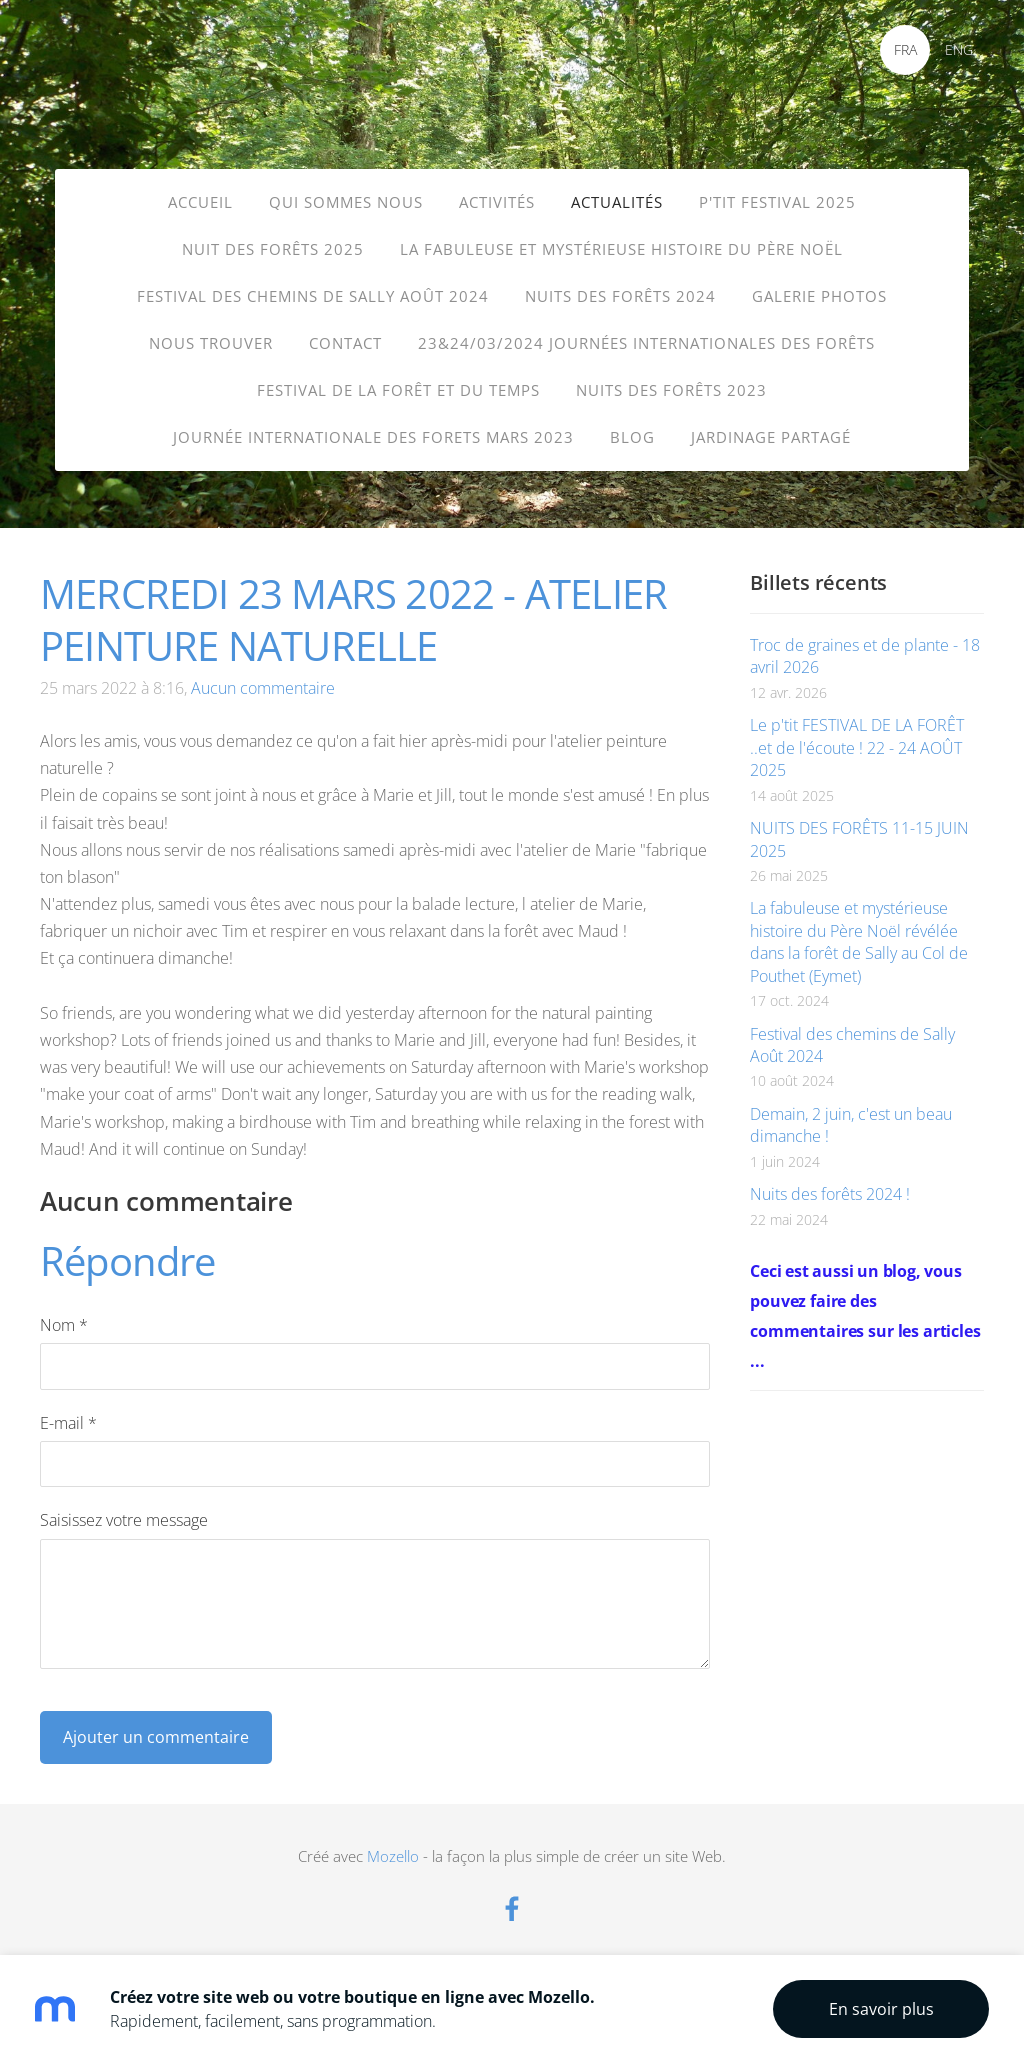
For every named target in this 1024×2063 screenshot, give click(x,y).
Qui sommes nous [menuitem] (346, 202)
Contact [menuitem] (345, 343)
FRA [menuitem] (905, 49)
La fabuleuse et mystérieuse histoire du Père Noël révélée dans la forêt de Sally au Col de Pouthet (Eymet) (859, 929)
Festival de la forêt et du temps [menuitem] (398, 390)
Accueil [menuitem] (200, 202)
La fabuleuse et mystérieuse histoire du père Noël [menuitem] (621, 249)
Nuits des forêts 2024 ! (830, 1182)
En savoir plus (881, 2009)
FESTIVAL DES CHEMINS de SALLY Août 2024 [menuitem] (313, 296)
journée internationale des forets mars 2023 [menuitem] (373, 437)
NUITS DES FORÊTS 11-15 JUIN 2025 (859, 827)
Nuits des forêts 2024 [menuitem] (620, 296)
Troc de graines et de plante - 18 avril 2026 (865, 644)
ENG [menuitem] (959, 49)
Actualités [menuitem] (617, 202)
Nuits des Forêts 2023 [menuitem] (671, 390)
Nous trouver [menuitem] (211, 343)
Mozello (393, 1844)
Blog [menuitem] (632, 437)
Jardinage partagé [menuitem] (771, 437)
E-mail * (68, 1411)
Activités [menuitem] (497, 202)
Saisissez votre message (124, 1508)
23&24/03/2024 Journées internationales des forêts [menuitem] (646, 343)
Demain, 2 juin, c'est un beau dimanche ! (851, 1113)
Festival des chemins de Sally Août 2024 (852, 1033)
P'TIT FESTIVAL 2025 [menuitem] (777, 202)
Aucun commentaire (263, 676)
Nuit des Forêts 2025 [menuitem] (273, 249)
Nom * (64, 1313)
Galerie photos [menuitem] (819, 296)
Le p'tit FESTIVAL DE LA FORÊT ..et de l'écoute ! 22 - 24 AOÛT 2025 (857, 735)
